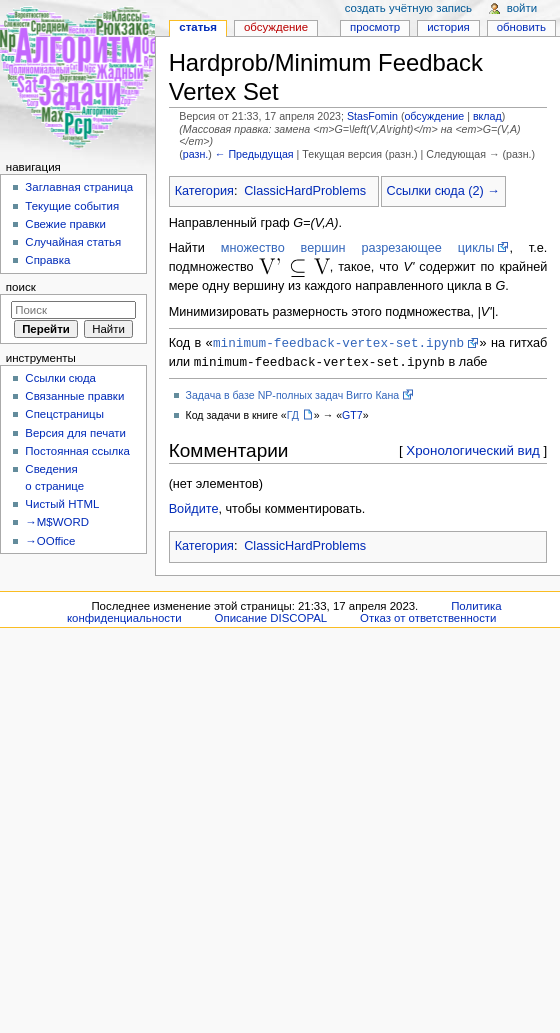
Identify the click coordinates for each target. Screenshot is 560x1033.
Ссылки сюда (60, 378)
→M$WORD (57, 522)
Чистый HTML (62, 504)
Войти (522, 8)
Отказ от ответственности (428, 620)
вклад (487, 116)
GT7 (352, 417)
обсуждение (434, 116)
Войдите (194, 511)
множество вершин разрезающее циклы (358, 248)
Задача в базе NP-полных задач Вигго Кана (293, 397)
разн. (195, 154)
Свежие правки (65, 224)
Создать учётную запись (408, 8)
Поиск (21, 287)
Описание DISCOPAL (271, 620)
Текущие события (72, 206)
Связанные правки (74, 396)
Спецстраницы (64, 414)
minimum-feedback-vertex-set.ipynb (338, 343)
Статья (198, 27)
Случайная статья (73, 242)
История (448, 27)
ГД (293, 417)
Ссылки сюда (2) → (443, 191)
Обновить (521, 27)
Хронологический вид (473, 452)
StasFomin (372, 116)
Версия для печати (75, 433)
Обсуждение (276, 27)
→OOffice (50, 541)
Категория (204, 191)
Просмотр (375, 27)
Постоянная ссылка (77, 451)
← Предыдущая (254, 154)
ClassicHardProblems (305, 191)
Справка (47, 260)
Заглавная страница (79, 187)
